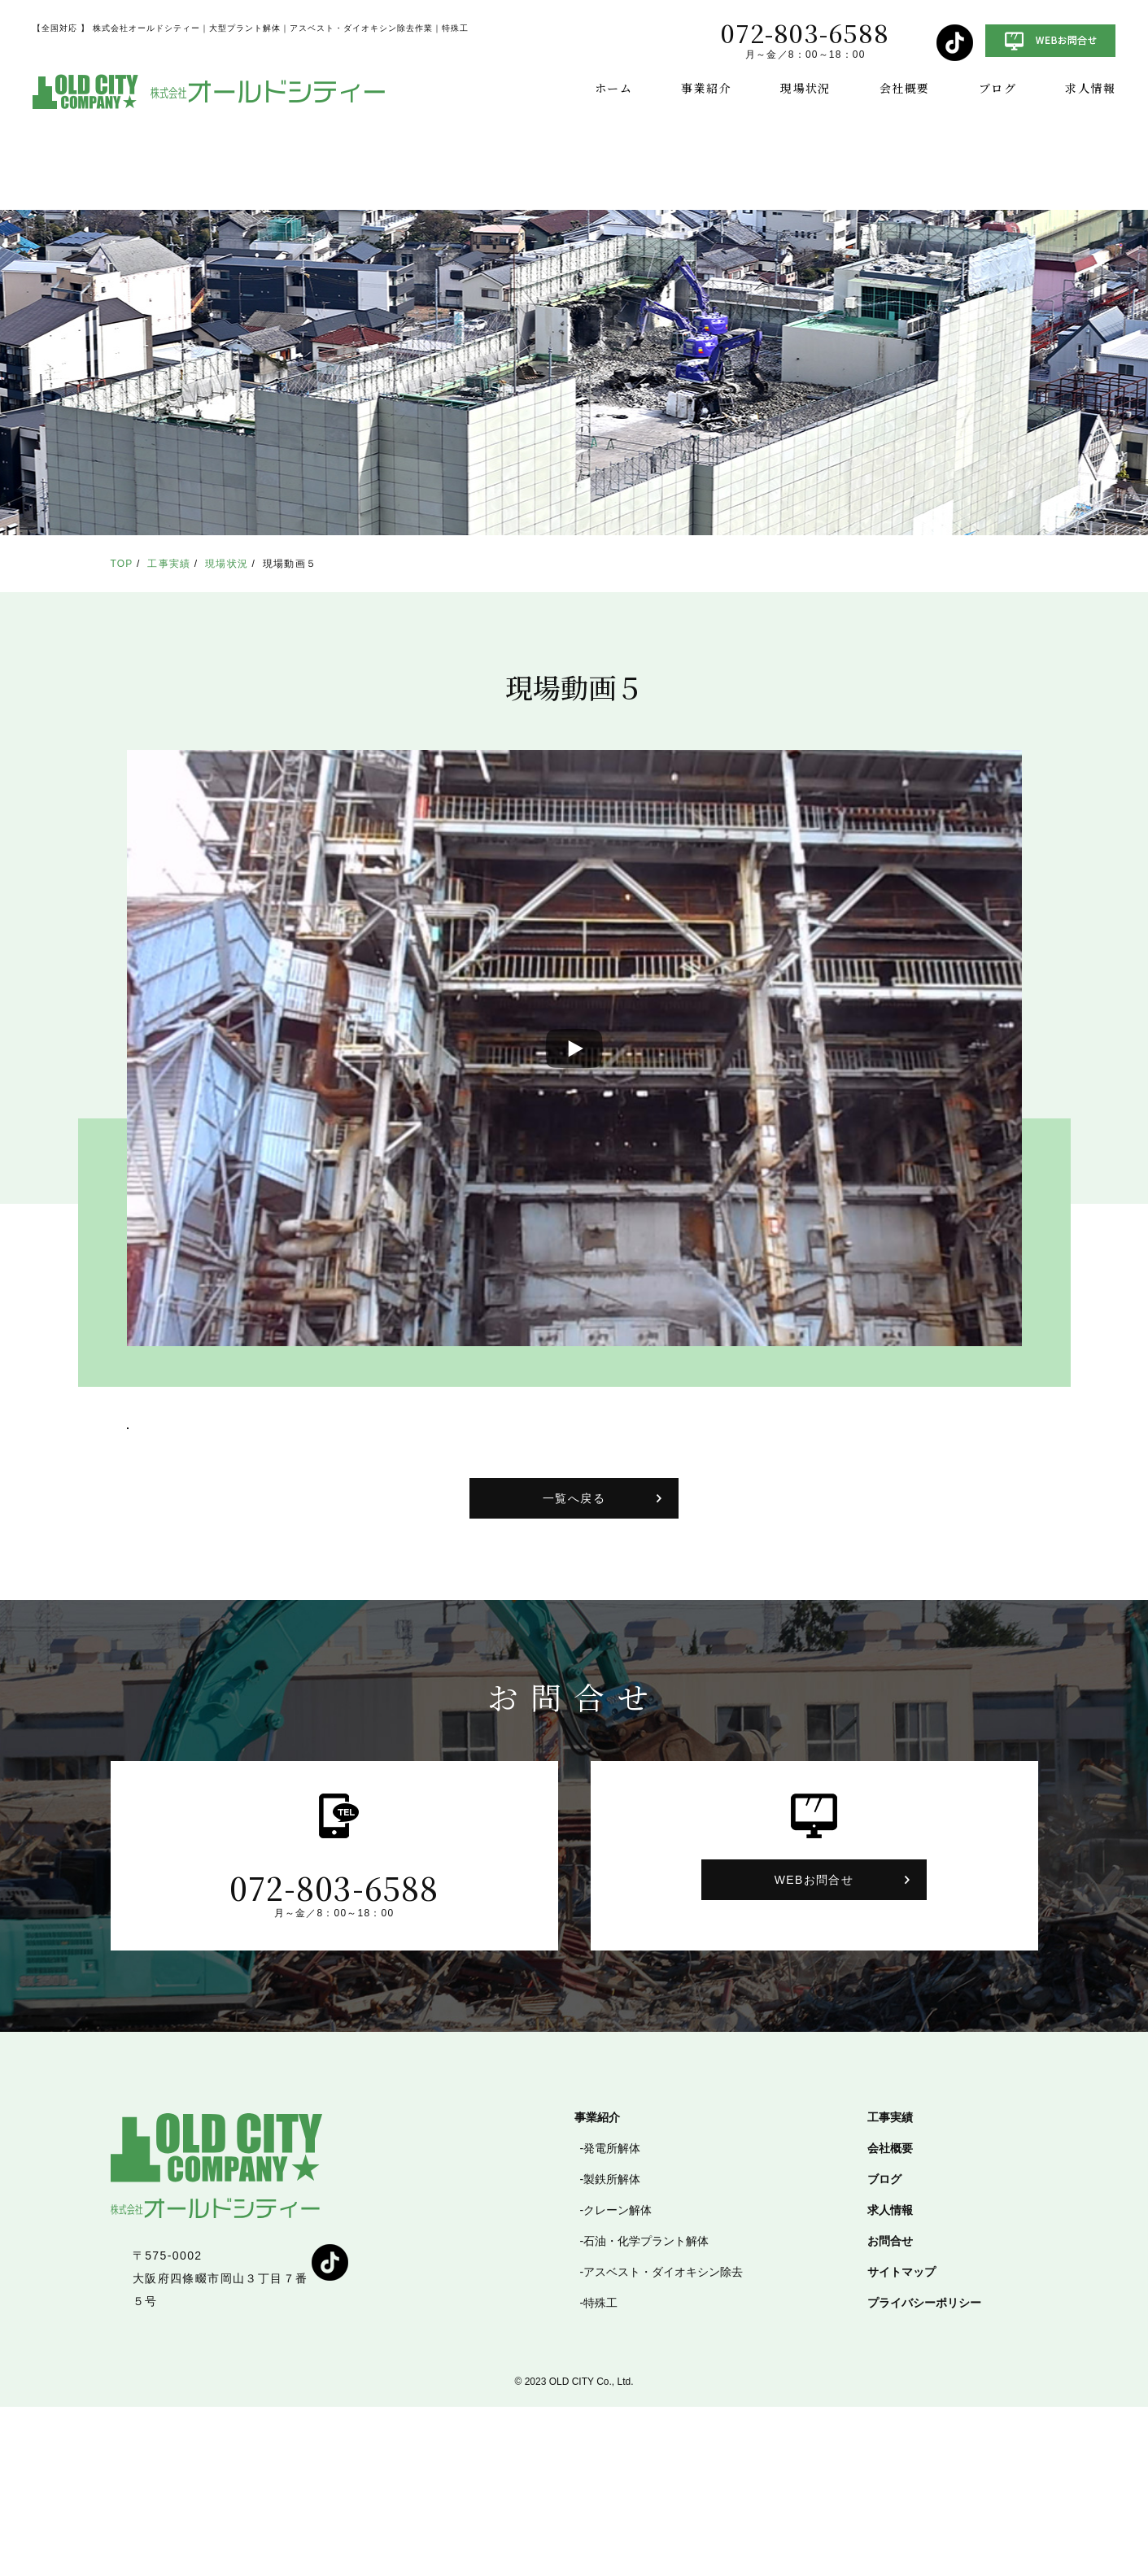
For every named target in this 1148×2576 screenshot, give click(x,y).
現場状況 (805, 88)
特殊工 (600, 2471)
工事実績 (168, 563)
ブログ (997, 88)
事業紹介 (706, 88)
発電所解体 (611, 2317)
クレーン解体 (617, 2379)
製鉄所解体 (611, 2348)
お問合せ (890, 2410)
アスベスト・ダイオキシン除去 (663, 2440)
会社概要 (905, 88)
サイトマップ (901, 2440)
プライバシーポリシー (924, 2471)
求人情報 (1090, 88)
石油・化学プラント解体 (646, 2410)
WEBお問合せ (814, 2048)
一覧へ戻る (574, 1667)
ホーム (613, 88)
